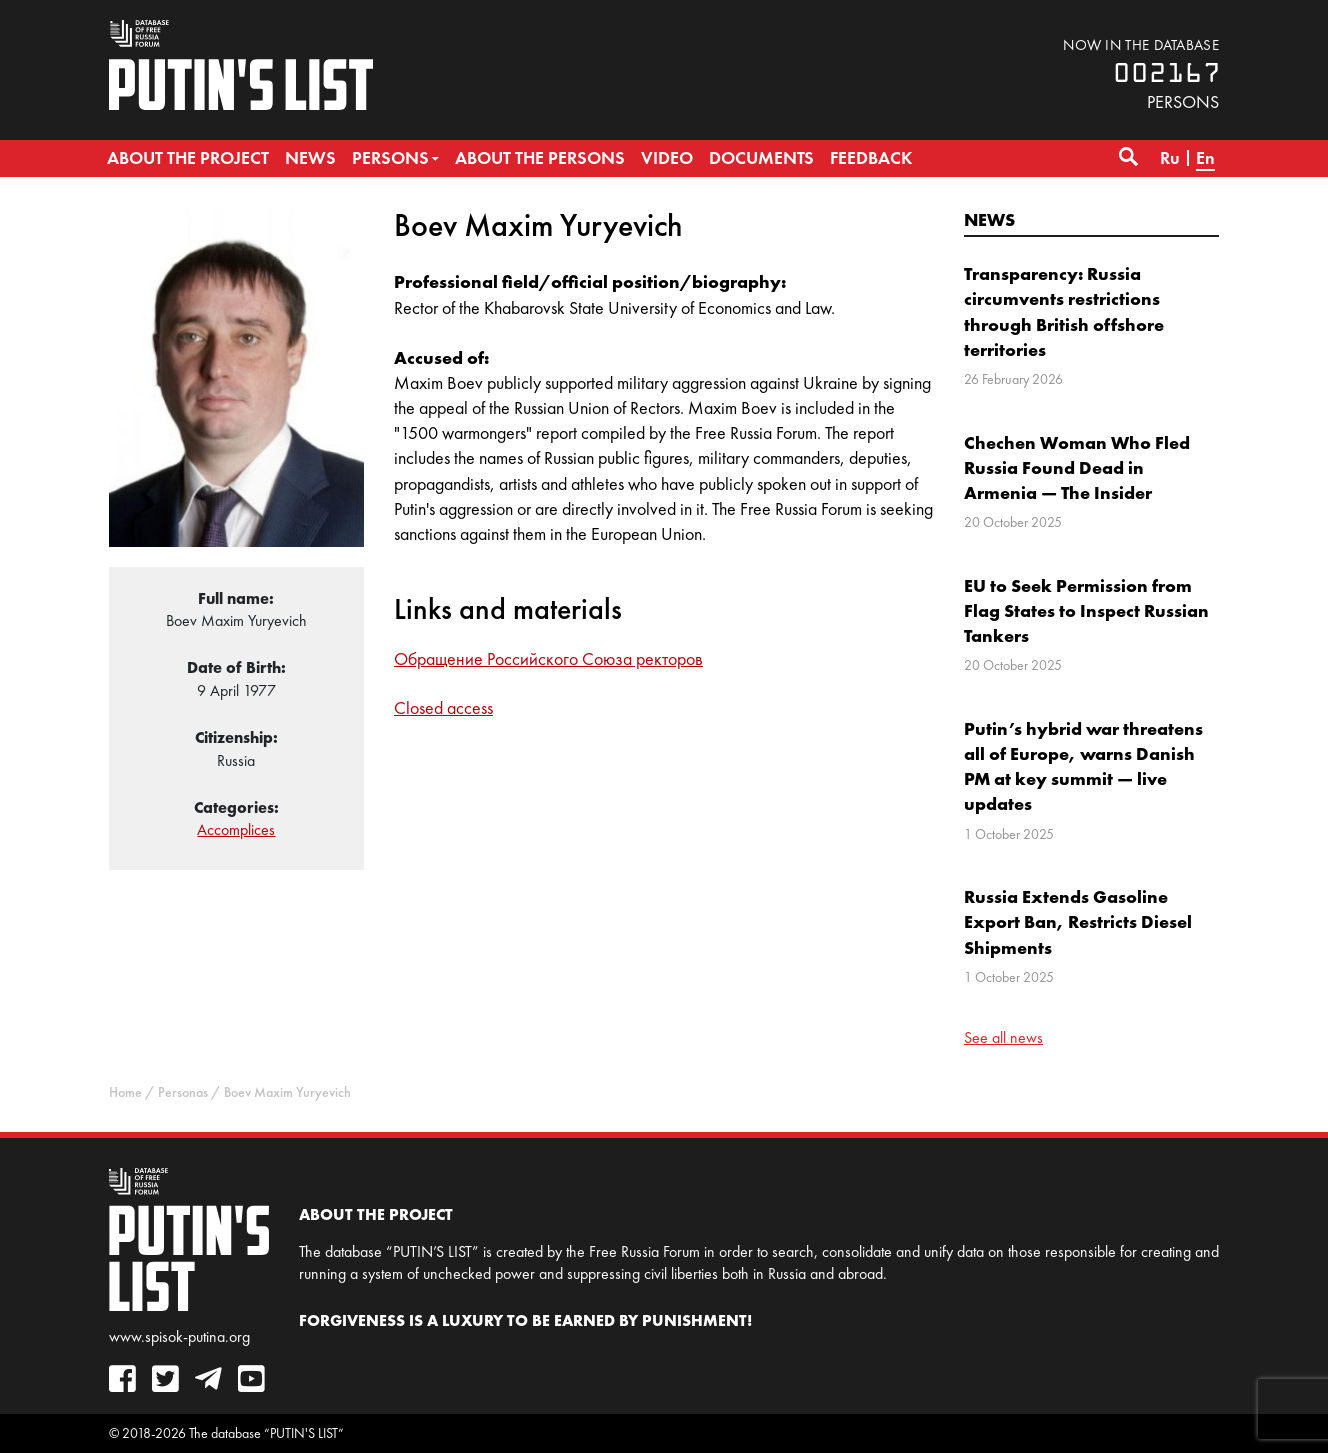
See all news (1003, 1037)
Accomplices (236, 829)
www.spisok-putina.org (179, 1336)
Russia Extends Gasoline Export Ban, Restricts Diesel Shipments (1078, 921)
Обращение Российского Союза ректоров (548, 659)
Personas (183, 1092)
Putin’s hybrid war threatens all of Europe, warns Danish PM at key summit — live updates (1083, 766)
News (989, 219)
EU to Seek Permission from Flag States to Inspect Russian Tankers (1086, 610)
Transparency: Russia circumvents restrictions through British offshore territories (1064, 311)
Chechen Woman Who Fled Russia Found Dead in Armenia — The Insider (1077, 467)
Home (125, 1092)
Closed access (443, 708)
